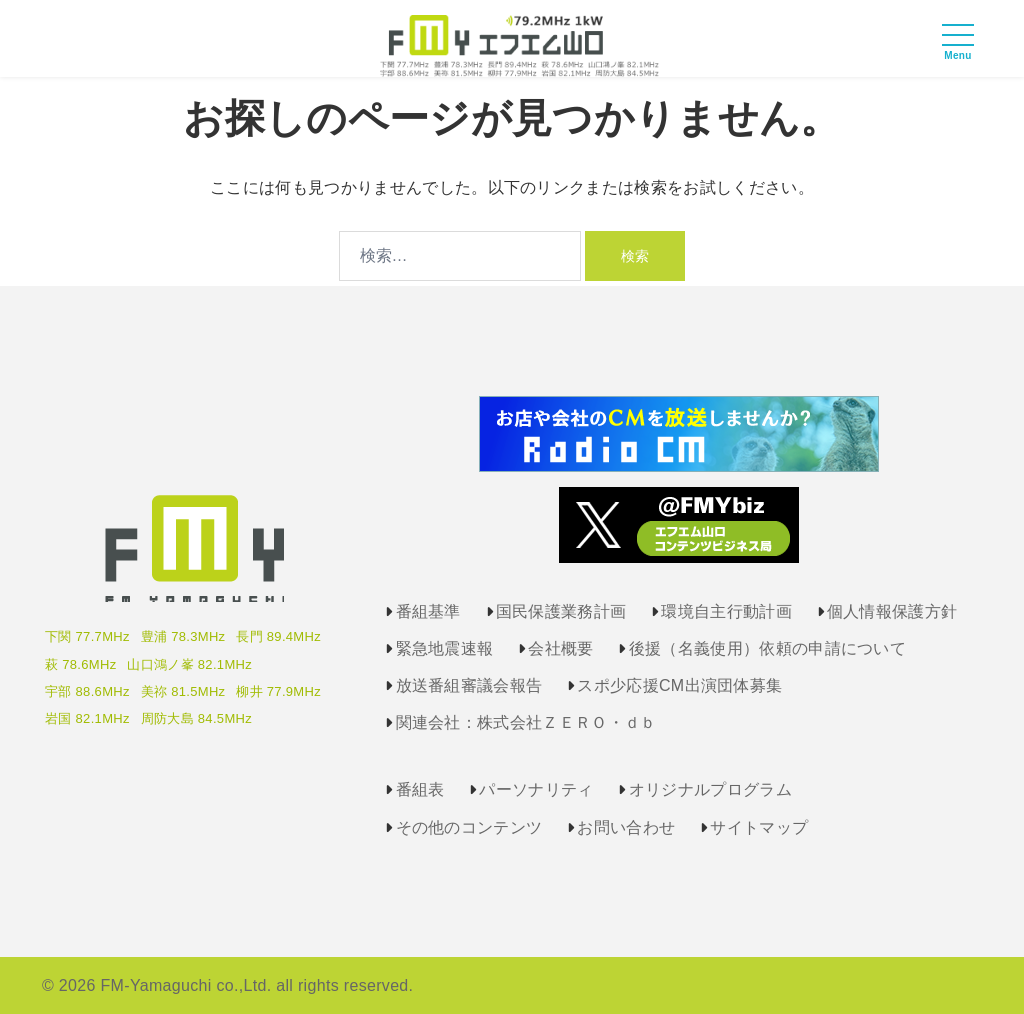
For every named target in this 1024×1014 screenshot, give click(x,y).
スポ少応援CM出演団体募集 (679, 685)
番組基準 (428, 611)
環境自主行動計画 (726, 611)
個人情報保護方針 (892, 611)
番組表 (420, 789)
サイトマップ (759, 827)
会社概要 (560, 648)
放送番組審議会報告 (469, 685)
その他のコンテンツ (469, 827)
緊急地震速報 (445, 648)
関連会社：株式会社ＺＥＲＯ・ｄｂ (526, 722)
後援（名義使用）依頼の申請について (767, 648)
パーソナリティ (536, 789)
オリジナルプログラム (710, 789)
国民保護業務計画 (561, 611)
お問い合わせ (626, 827)
